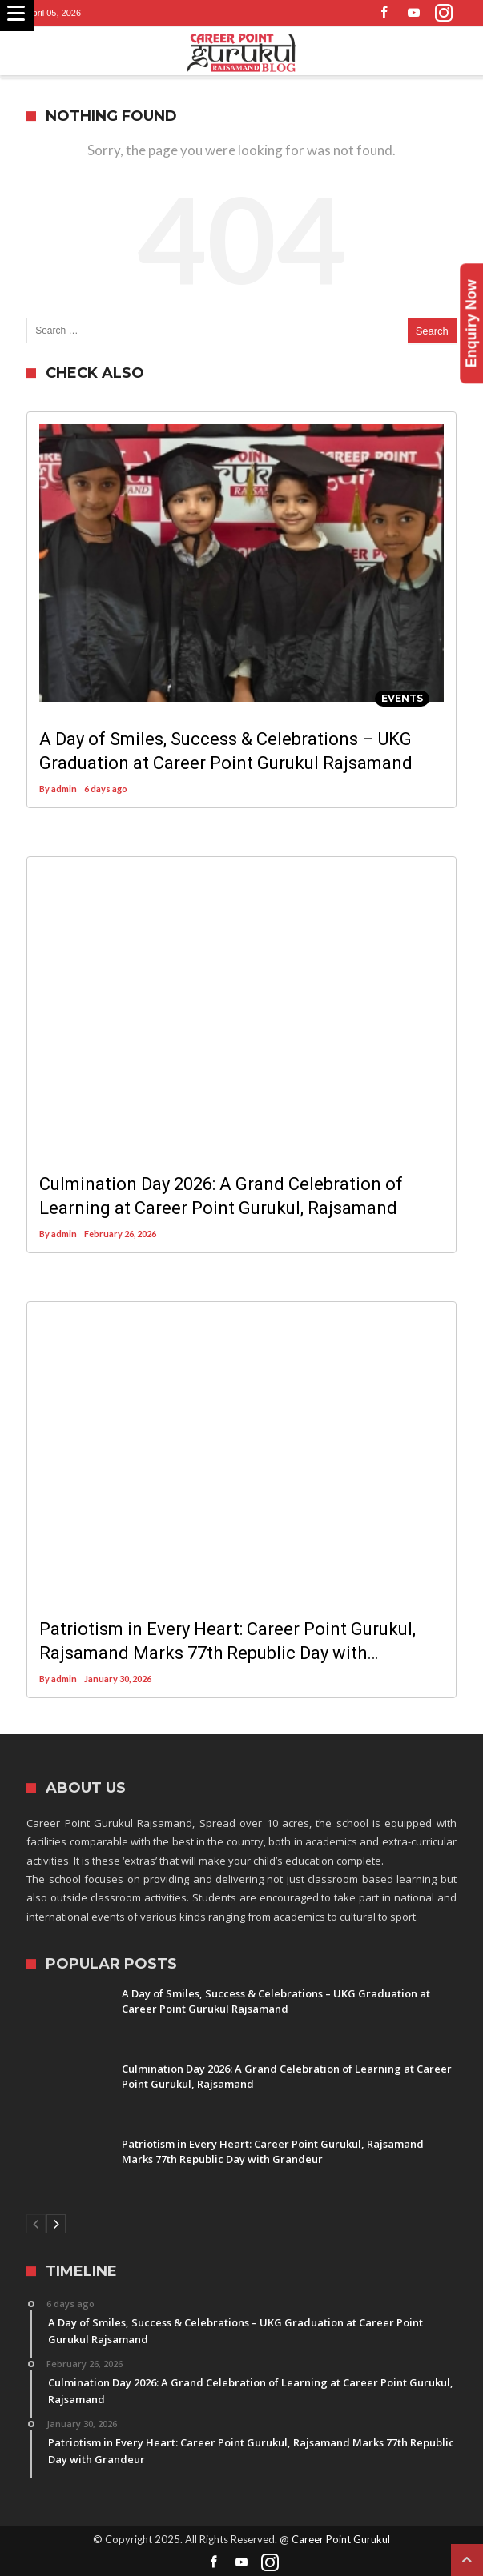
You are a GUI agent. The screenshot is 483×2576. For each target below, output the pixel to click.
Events (402, 698)
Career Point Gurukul (341, 2539)
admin (64, 788)
